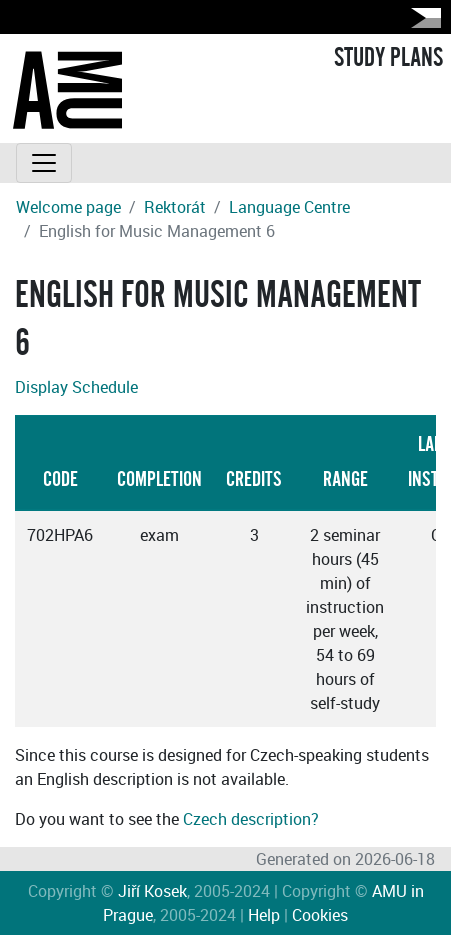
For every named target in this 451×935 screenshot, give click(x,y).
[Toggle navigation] (44, 163)
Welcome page (68, 207)
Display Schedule (76, 387)
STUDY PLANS (388, 58)
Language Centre (289, 207)
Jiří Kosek (152, 891)
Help (264, 915)
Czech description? (251, 819)
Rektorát (175, 207)
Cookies (320, 915)
